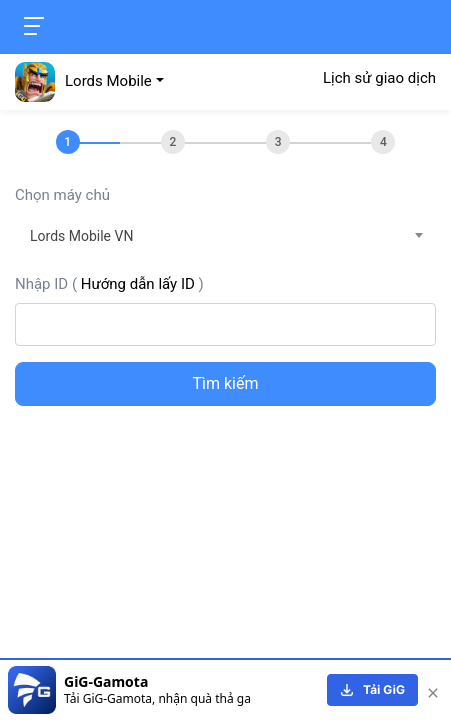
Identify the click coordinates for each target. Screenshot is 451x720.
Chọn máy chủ (62, 195)
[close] (433, 690)
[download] (372, 690)
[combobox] (225, 236)
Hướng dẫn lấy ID (138, 284)
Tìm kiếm (225, 383)
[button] (89, 81)
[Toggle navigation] (34, 26)
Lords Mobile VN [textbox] (81, 236)
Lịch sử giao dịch (379, 78)
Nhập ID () (109, 284)
